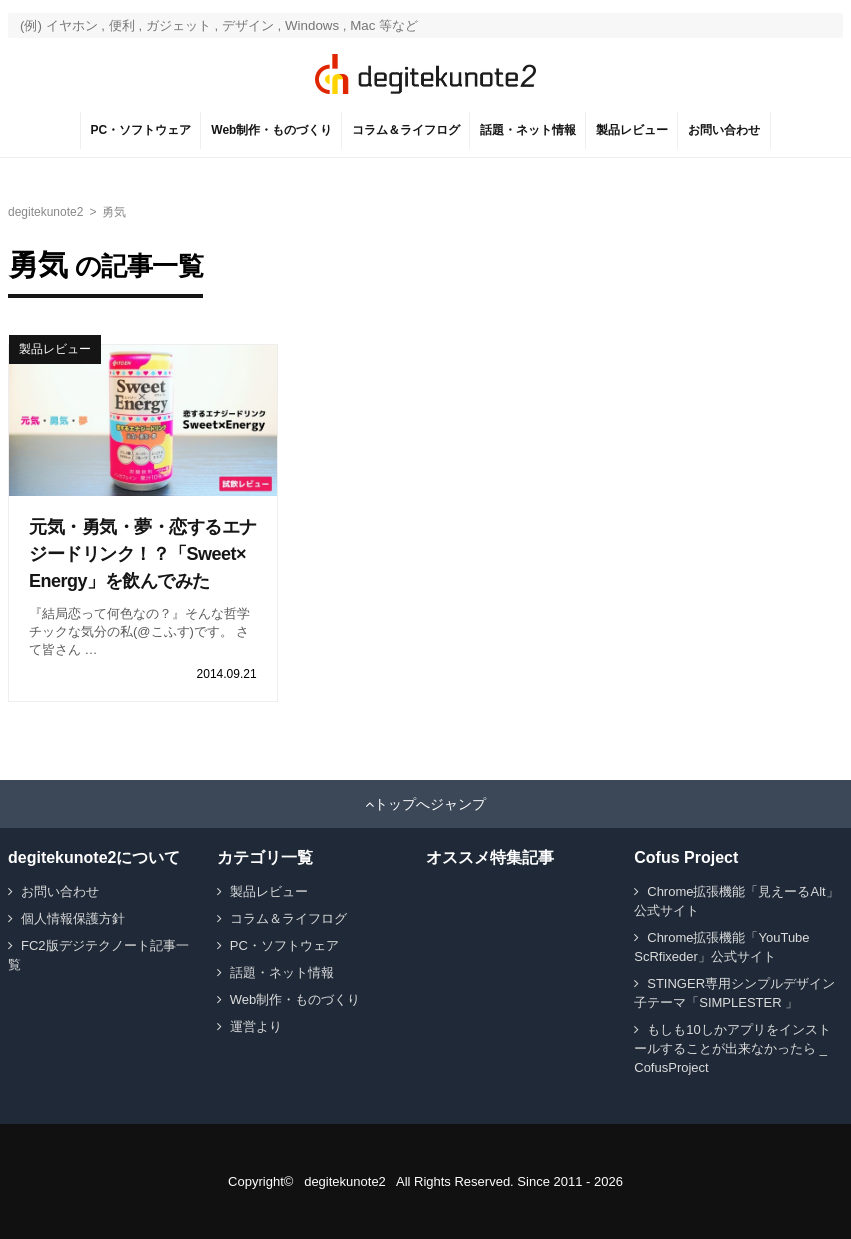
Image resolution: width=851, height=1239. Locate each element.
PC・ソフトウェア (141, 130)
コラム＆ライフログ (406, 130)
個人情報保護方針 (73, 918)
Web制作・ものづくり (271, 130)
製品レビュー (632, 130)
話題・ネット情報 (528, 130)
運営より (256, 1026)
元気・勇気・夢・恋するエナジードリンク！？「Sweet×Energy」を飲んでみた (143, 554)
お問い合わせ (724, 130)
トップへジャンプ (430, 804)
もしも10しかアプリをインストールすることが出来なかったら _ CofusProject (732, 1048)
